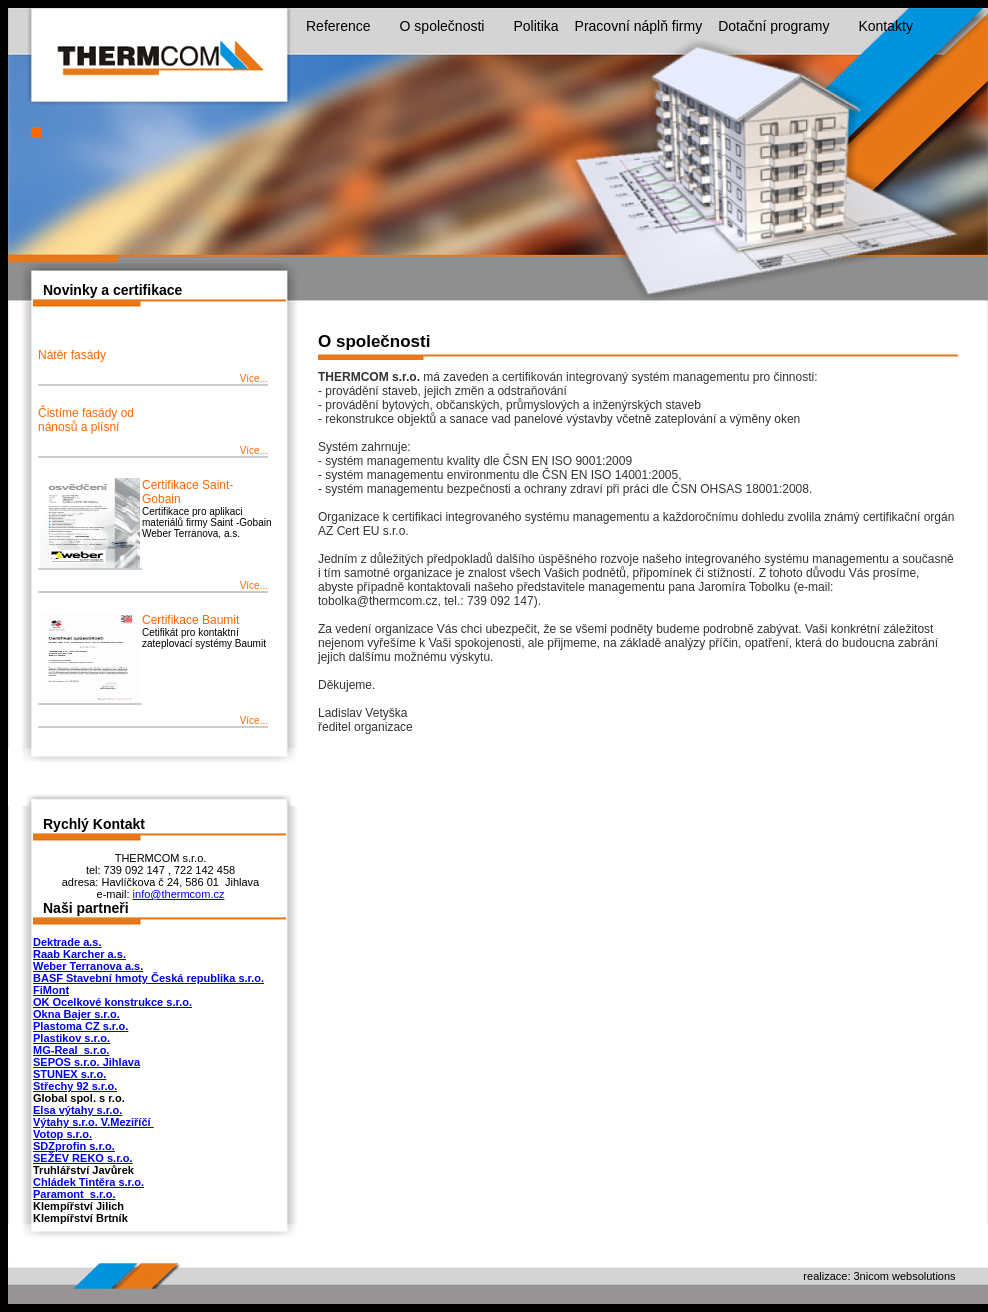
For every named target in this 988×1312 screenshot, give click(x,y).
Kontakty (885, 26)
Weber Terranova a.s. (88, 966)
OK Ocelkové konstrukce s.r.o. (112, 1002)
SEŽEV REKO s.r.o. (83, 1158)
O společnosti (452, 27)
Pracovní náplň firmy (639, 26)
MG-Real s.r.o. (71, 1050)
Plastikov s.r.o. (71, 1038)
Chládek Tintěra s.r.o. (88, 1182)
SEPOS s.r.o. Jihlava (86, 1062)
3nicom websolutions (905, 1276)
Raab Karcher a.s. (79, 954)
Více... (254, 378)
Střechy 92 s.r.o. (75, 1086)
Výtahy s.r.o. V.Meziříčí (93, 1122)
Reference (348, 27)
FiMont (51, 990)
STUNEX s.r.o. (69, 1074)
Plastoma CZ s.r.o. (80, 1026)
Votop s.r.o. (62, 1134)
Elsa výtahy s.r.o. (77, 1110)
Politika (535, 26)
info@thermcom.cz (179, 894)
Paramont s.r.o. (74, 1194)
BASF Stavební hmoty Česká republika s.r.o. (148, 978)
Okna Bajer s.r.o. (76, 1014)
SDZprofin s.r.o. (74, 1146)
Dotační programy (783, 27)
